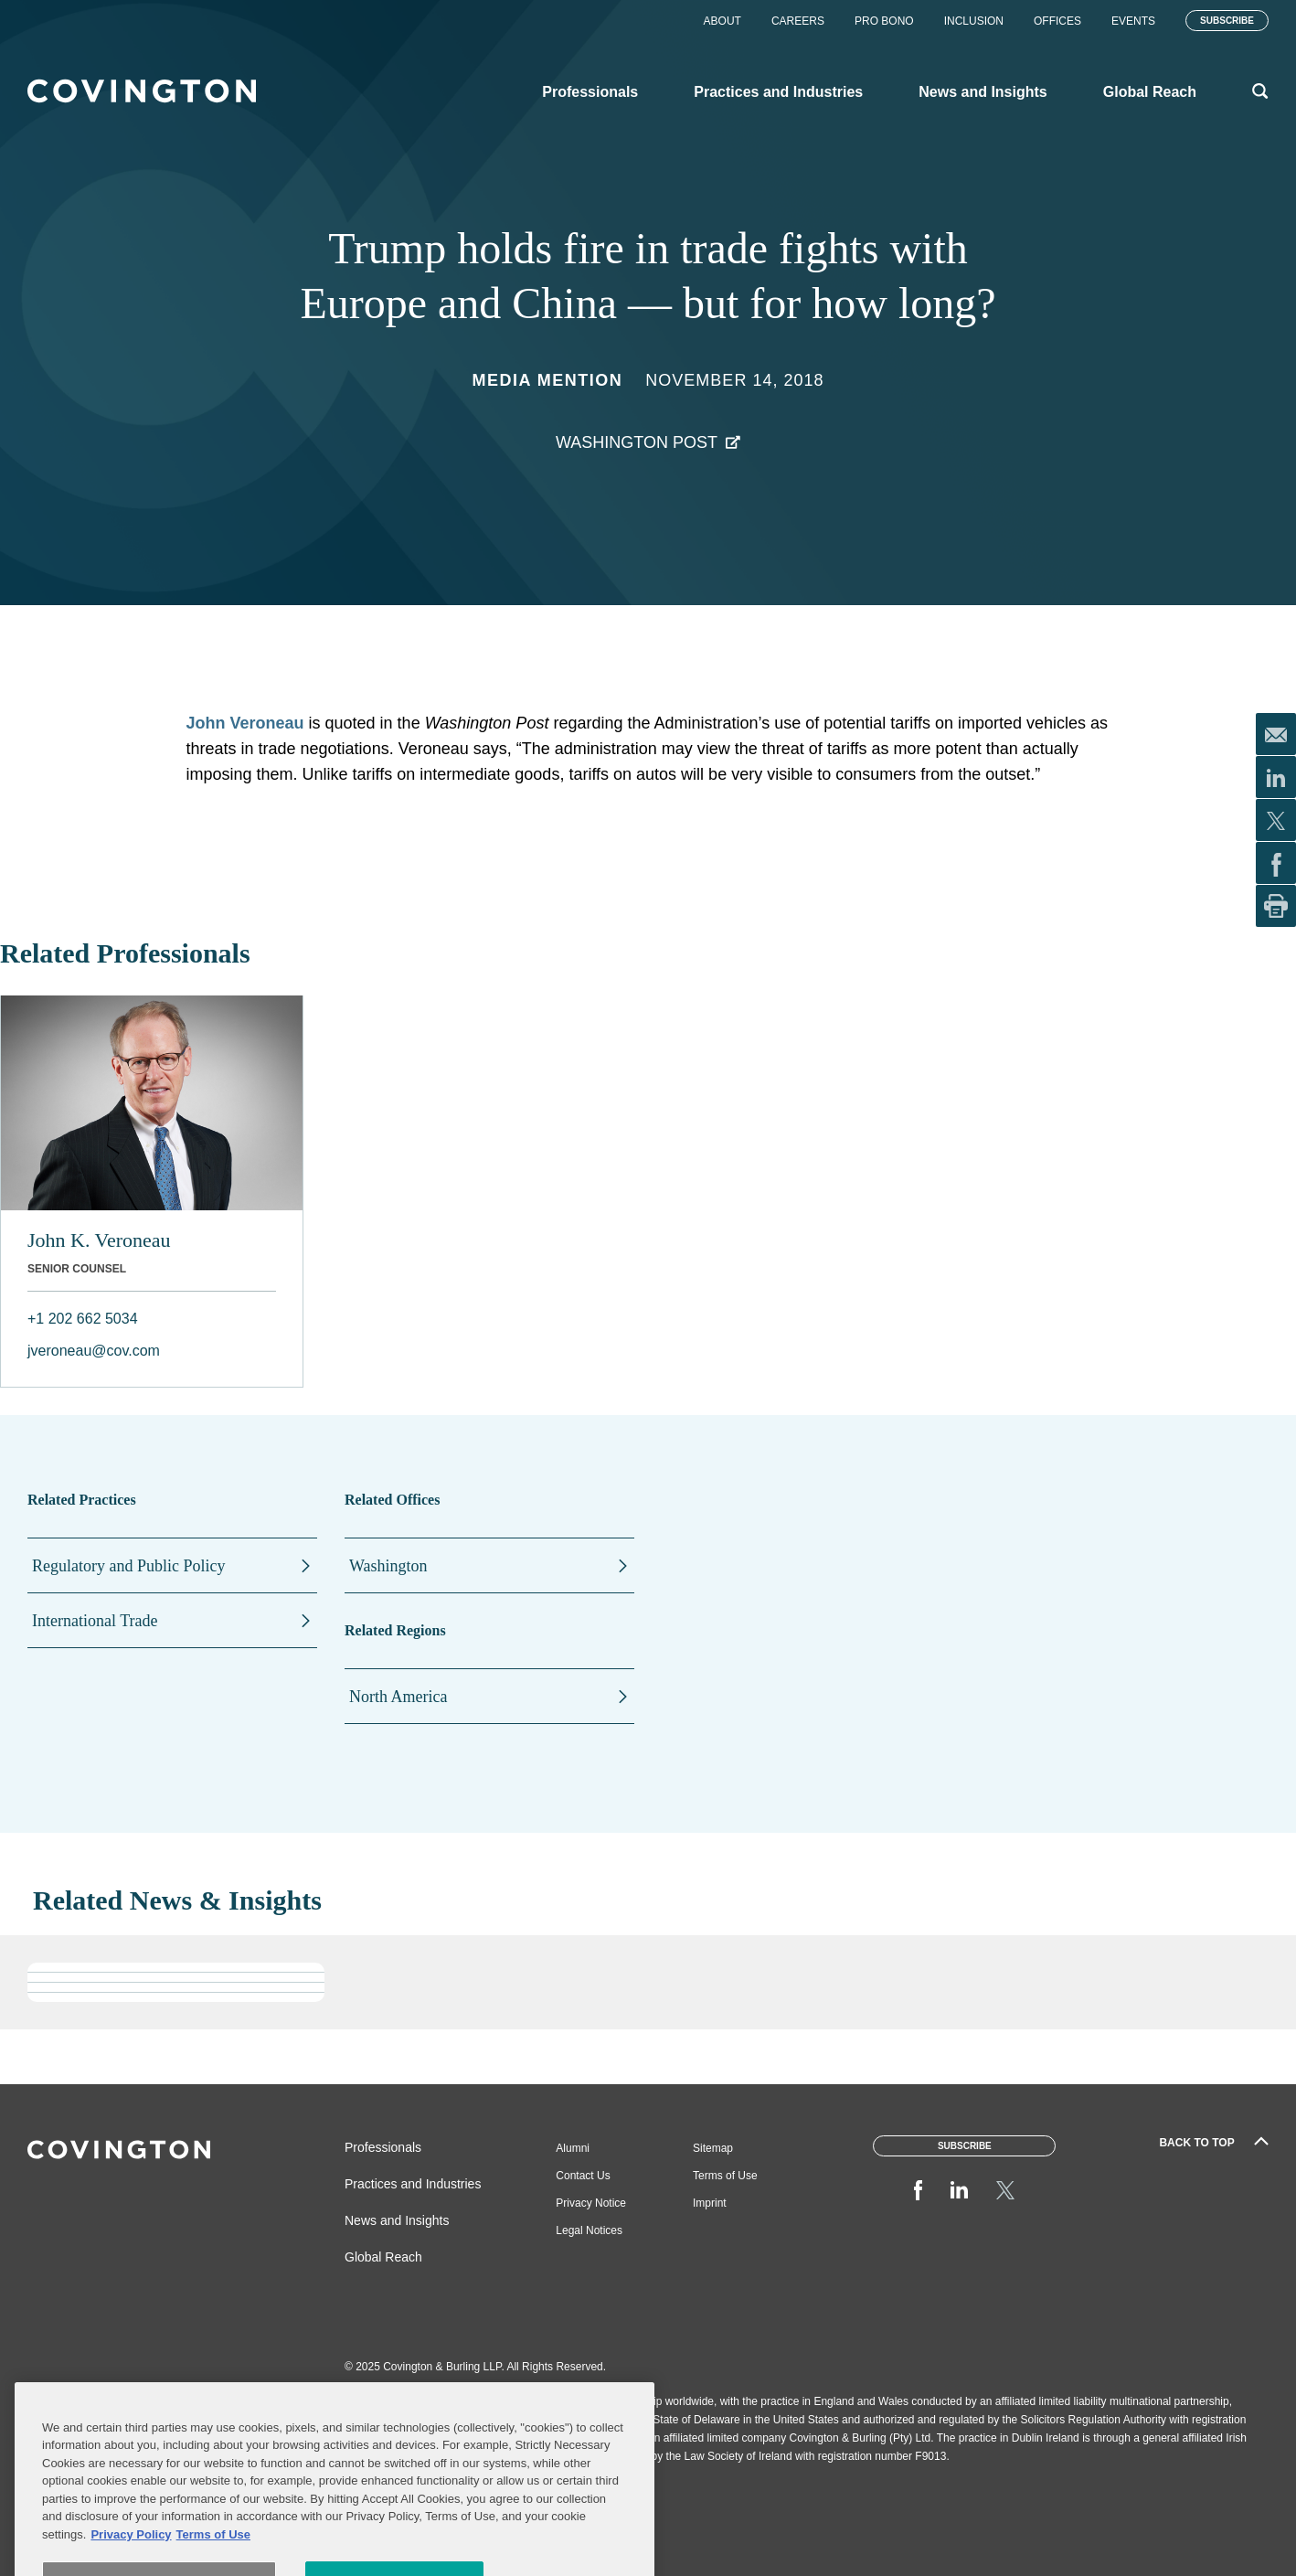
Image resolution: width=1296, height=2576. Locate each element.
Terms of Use (725, 2175)
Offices (1057, 21)
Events (1133, 21)
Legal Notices (589, 2230)
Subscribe (1227, 21)
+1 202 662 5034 (82, 1318)
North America (398, 1696)
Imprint (710, 2203)
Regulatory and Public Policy (128, 1566)
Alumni (573, 2148)
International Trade (94, 1621)
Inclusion (974, 21)
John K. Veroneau (99, 1240)
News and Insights (397, 2220)
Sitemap (713, 2148)
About (722, 21)
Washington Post (636, 442)
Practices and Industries (413, 2184)
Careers (797, 21)
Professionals (383, 2147)
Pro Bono (884, 21)
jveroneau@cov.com (93, 1350)
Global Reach (383, 2257)
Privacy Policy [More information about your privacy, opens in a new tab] (130, 2566)
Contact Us (583, 2175)
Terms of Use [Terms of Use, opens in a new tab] (213, 2566)
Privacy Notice (591, 2203)
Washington (388, 1566)
